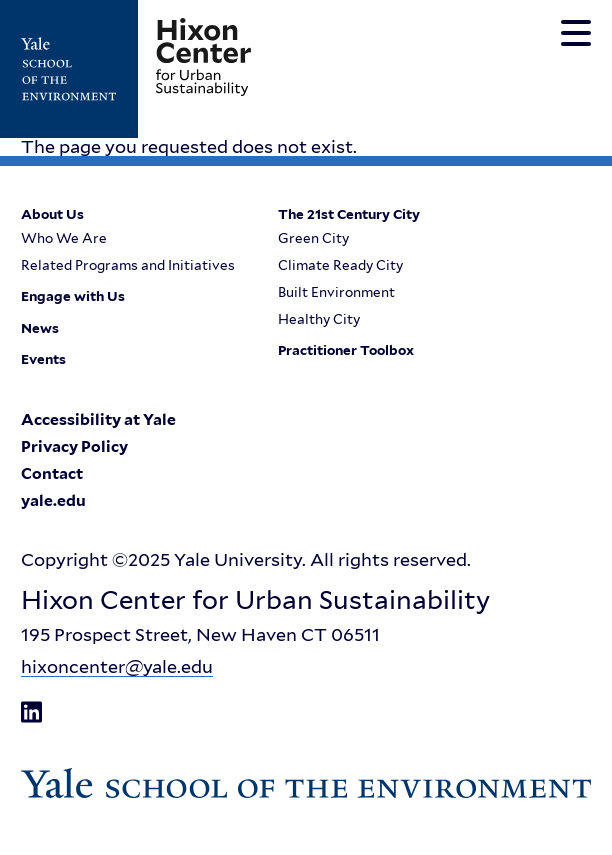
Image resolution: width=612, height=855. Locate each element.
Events (43, 360)
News (40, 329)
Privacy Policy (74, 447)
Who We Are (64, 239)
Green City (313, 239)
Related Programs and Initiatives (128, 266)
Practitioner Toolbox (346, 351)
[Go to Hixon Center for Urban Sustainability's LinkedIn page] (31, 712)
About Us (52, 215)
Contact (52, 474)
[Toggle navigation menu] (576, 33)
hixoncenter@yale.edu (117, 666)
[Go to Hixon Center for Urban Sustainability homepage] (203, 57)
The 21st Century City (349, 215)
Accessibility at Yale (98, 420)
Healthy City (319, 320)
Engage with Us (73, 297)
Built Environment (336, 293)
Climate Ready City (340, 266)
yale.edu (53, 501)
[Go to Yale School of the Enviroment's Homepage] (79, 69)
